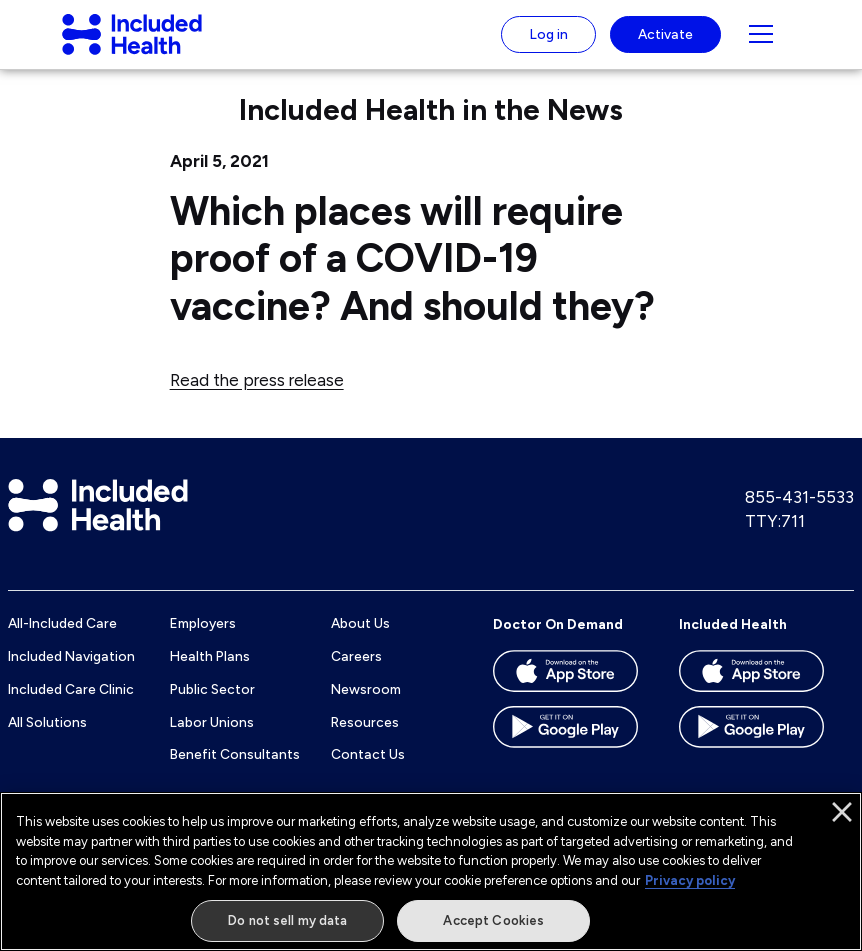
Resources (365, 740)
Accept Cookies (493, 920)
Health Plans (210, 675)
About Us (360, 642)
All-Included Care (62, 642)
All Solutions (47, 740)
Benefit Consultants (235, 773)
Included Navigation (71, 675)
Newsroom (366, 707)
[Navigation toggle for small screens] (761, 44)
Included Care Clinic (71, 707)
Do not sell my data (287, 920)
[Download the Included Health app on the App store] (751, 696)
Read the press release (257, 398)
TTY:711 (775, 539)
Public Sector (212, 707)
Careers (356, 675)
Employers (203, 642)
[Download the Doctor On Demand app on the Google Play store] (565, 752)
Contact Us (368, 773)
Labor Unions (212, 740)
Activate (665, 43)
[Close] (842, 812)
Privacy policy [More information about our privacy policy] (690, 880)
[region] (431, 871)
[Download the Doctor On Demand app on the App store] (565, 696)
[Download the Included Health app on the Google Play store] (751, 752)
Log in (549, 43)
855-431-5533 (799, 516)
